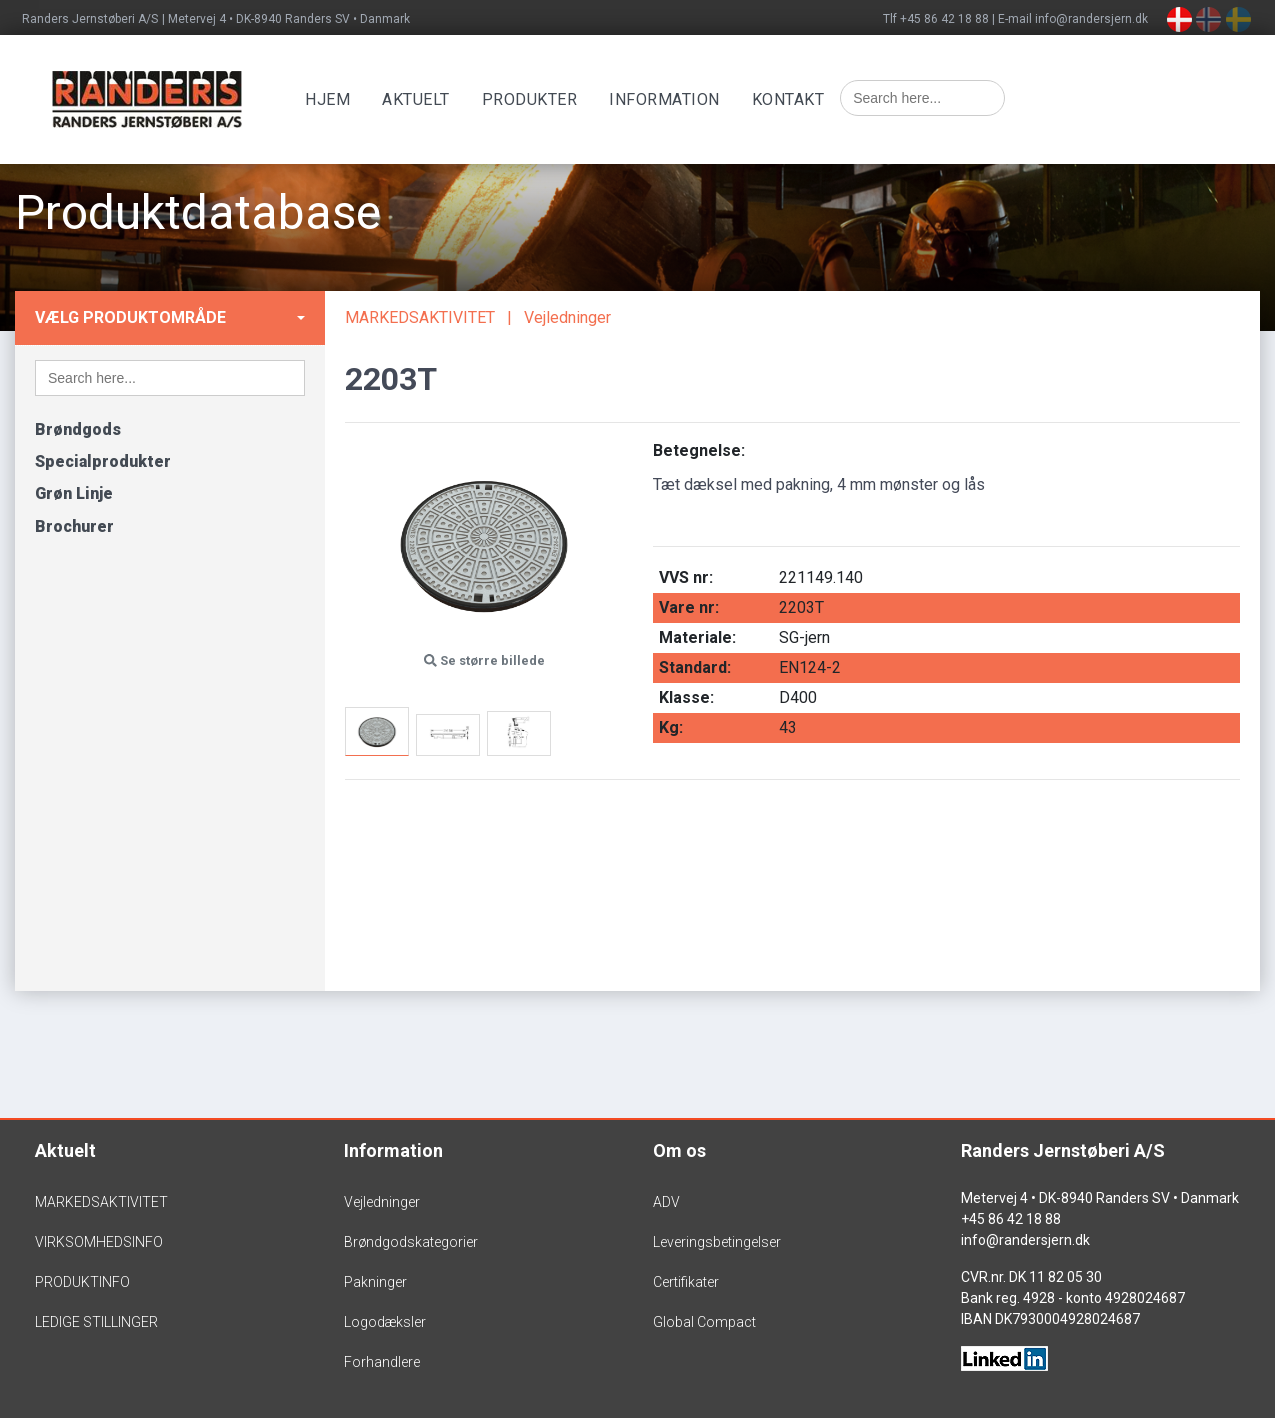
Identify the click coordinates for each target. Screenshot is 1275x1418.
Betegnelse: (699, 450)
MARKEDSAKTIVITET (420, 317)
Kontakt (798, 99)
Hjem (337, 99)
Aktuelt (426, 99)
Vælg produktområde (130, 317)
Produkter (540, 99)
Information (674, 99)
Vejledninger (567, 317)
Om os (679, 1150)
